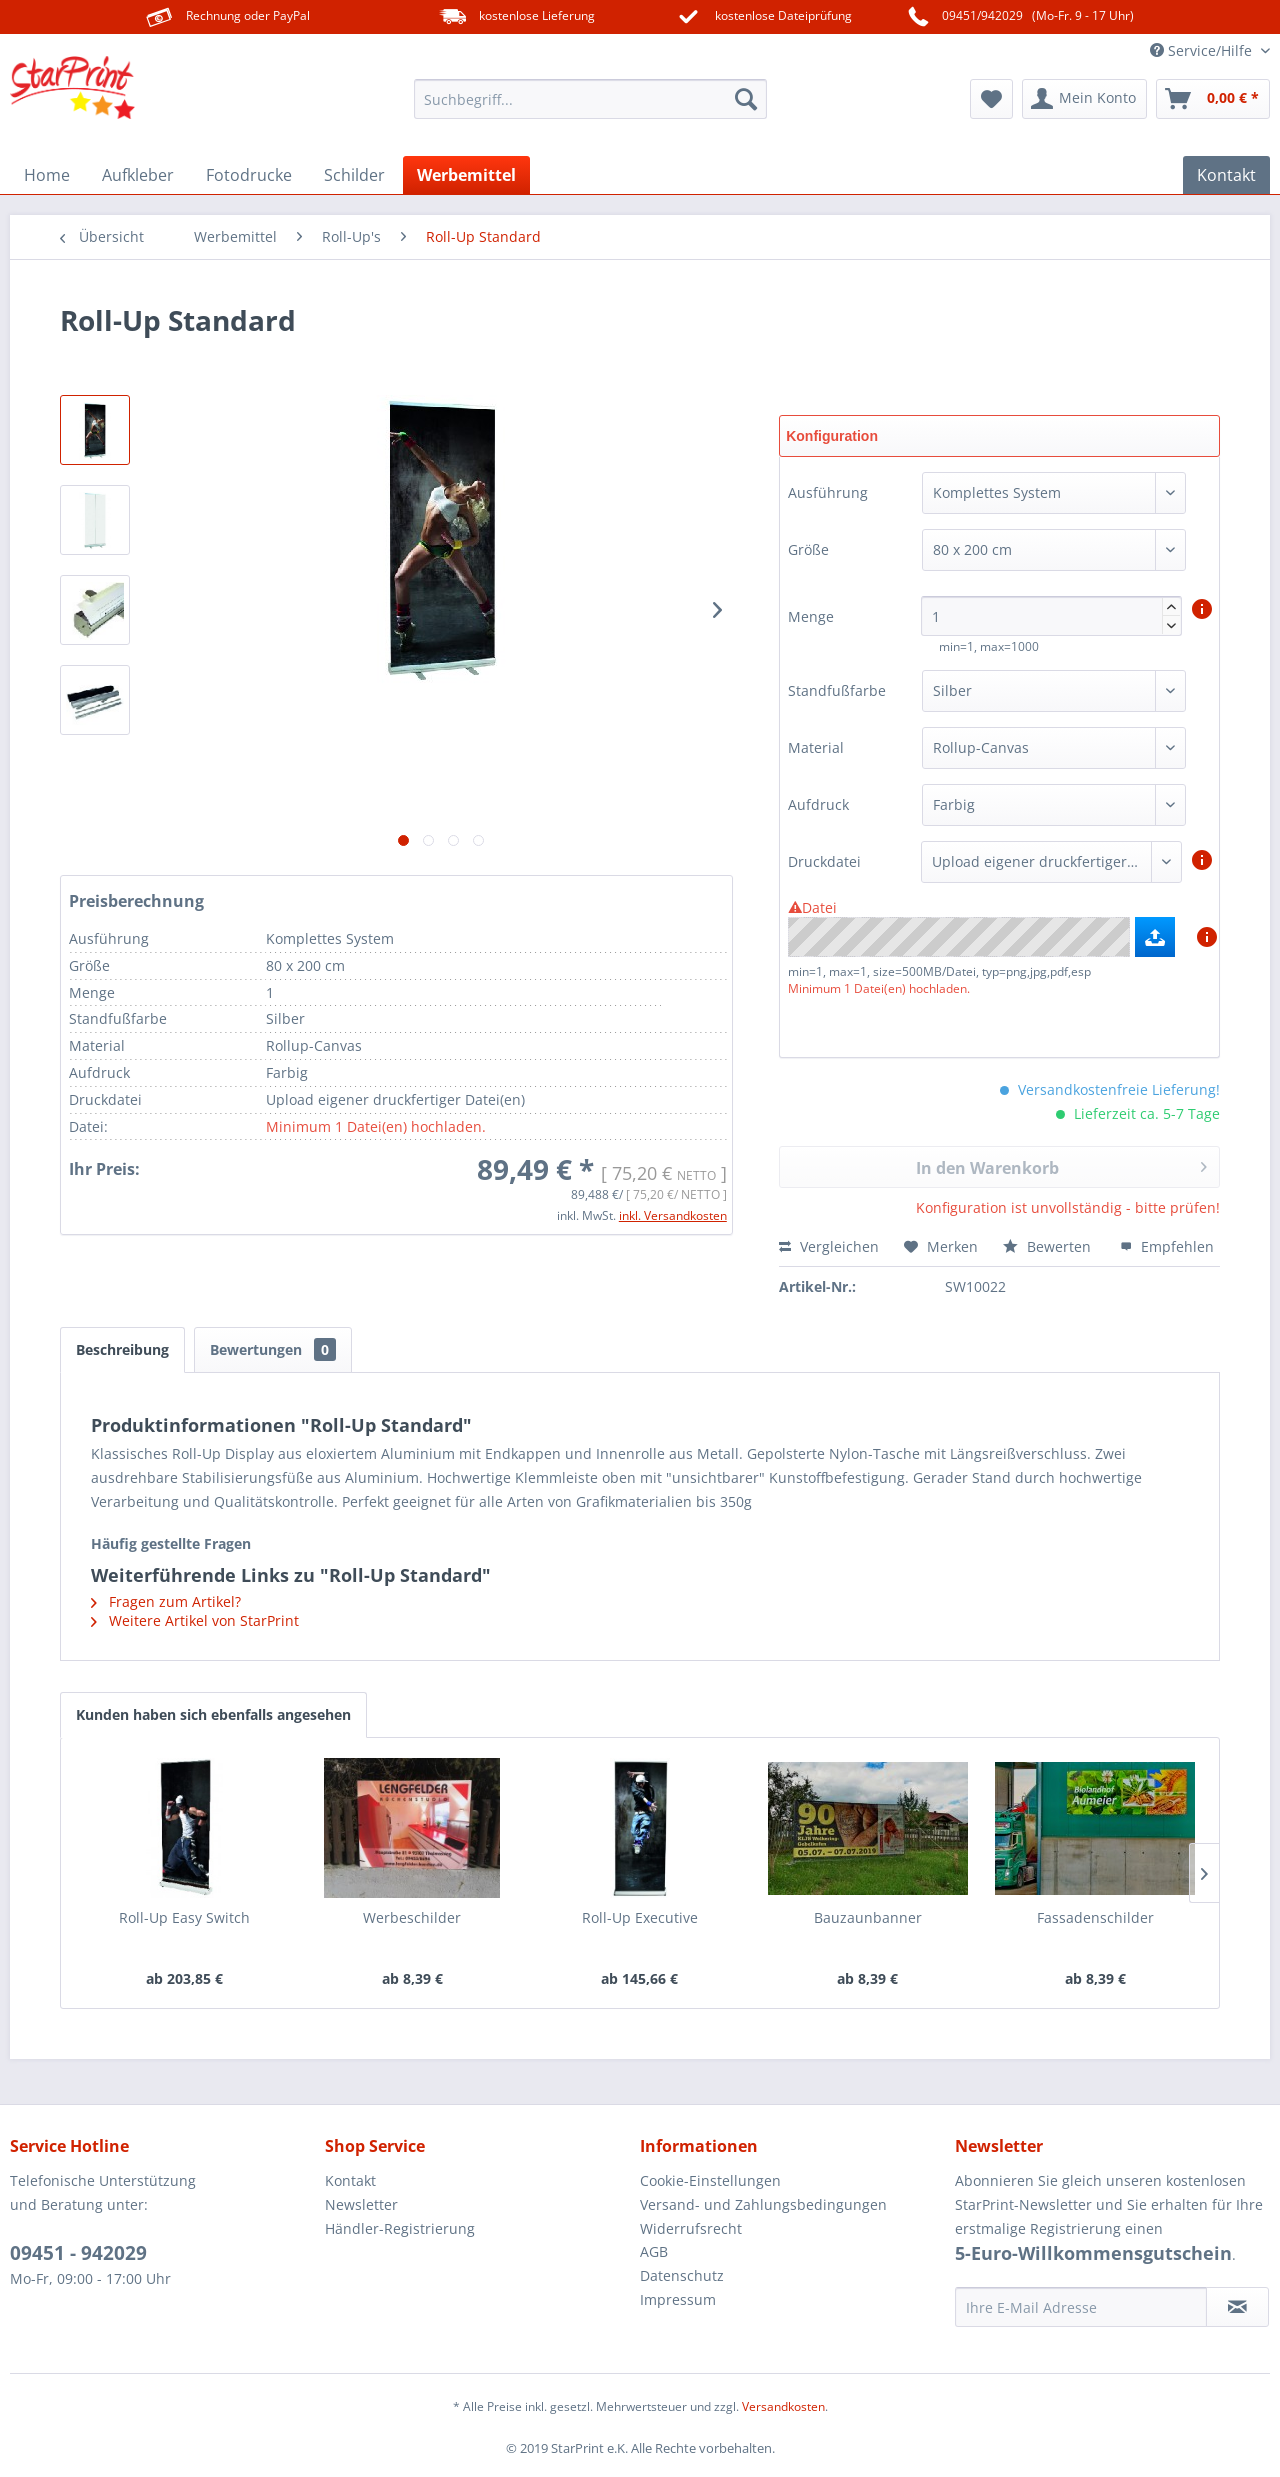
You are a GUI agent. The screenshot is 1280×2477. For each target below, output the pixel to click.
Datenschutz (682, 2275)
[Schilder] (354, 175)
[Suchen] (746, 99)
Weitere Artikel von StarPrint (195, 1620)
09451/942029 (982, 15)
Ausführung (828, 492)
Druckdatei (824, 861)
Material (816, 747)
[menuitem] (590, 99)
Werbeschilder (412, 1917)
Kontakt (350, 2180)
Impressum (678, 2299)
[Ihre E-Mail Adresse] (1081, 2307)
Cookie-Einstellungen (710, 2180)
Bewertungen (273, 1349)
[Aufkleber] (138, 175)
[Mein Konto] (1084, 99)
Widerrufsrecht (691, 2228)
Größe (808, 549)
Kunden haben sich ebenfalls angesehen (213, 1714)
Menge (813, 616)
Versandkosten (783, 2406)
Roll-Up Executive (640, 1917)
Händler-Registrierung (400, 2228)
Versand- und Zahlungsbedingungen (763, 2204)
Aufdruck (818, 804)
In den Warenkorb (1061, 1165)
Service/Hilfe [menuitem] (1203, 50)
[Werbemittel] (466, 175)
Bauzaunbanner (868, 1917)
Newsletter (361, 2204)
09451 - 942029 (78, 2253)
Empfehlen (1167, 1246)
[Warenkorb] (1213, 99)
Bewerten (1049, 1246)
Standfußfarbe (837, 690)
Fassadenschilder (1095, 1917)
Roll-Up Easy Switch (184, 1917)
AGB (654, 2251)
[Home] (47, 175)
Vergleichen (829, 1246)
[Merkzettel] (991, 99)
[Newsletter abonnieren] (1237, 2307)
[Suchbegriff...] (590, 99)
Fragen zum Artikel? (166, 1601)
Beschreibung (122, 1349)
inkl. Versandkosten (673, 1215)
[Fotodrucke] (249, 175)
